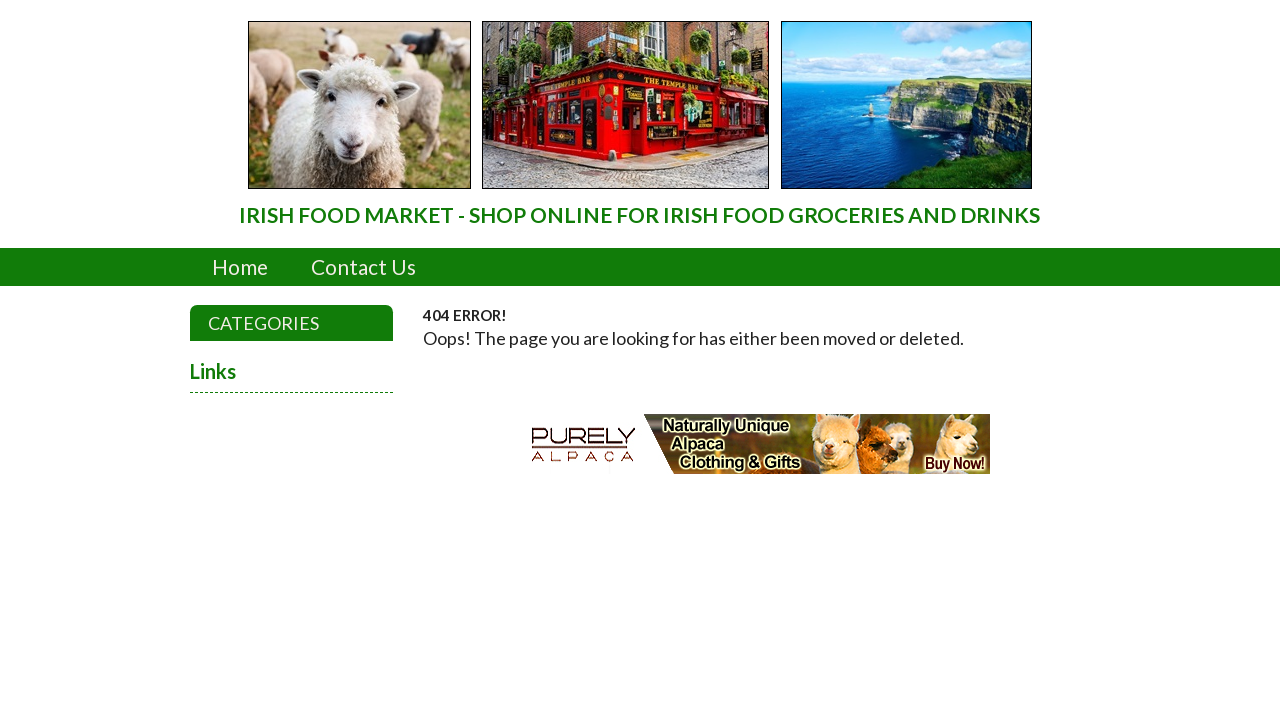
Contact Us (363, 266)
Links (213, 371)
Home (240, 266)
